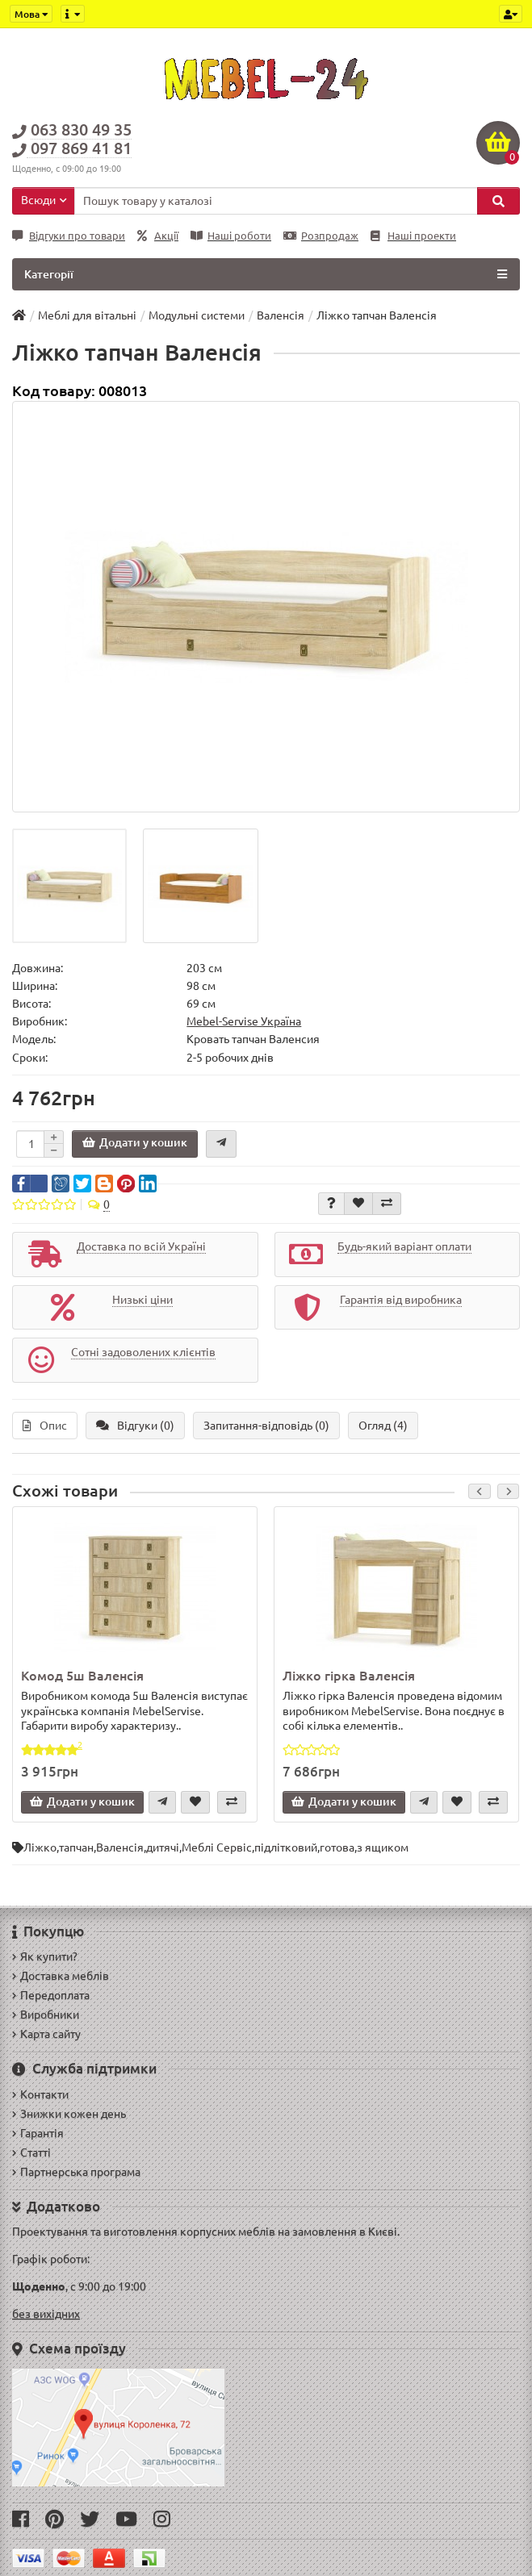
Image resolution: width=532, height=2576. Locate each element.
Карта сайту (46, 2033)
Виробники (45, 2014)
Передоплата (51, 1995)
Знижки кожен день (69, 2113)
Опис (45, 1425)
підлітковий (285, 1847)
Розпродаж (320, 236)
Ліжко (40, 1847)
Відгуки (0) (135, 1425)
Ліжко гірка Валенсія (349, 1675)
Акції (157, 236)
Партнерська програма (76, 2171)
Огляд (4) (383, 1425)
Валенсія (120, 1847)
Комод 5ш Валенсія (82, 1675)
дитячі (162, 1847)
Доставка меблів (60, 1975)
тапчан (76, 1847)
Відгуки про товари (68, 236)
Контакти (40, 2094)
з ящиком (382, 1847)
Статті (31, 2152)
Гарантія (38, 2133)
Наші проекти (413, 236)
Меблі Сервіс (217, 1847)
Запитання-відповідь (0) (266, 1425)
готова (337, 1847)
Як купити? (44, 1956)
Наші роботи (231, 236)
